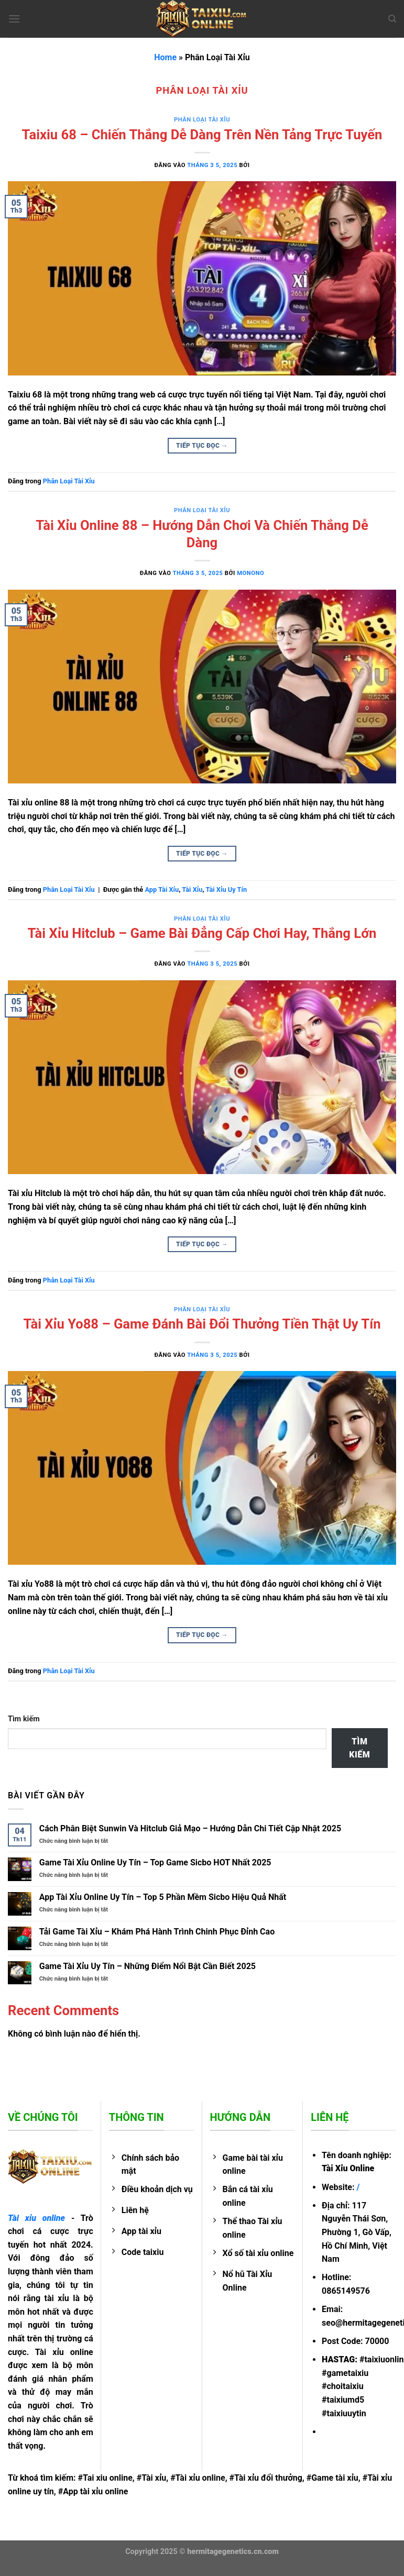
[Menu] (14, 18)
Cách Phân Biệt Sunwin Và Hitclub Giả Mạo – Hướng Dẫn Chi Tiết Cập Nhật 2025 (190, 1828)
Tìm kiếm (24, 1719)
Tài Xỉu (192, 889)
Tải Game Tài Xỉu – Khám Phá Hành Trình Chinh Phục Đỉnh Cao (157, 1932)
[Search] (392, 19)
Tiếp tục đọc (202, 446)
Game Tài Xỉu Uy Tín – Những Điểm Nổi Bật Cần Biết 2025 (147, 1966)
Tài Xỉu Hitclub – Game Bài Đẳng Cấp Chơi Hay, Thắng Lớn (202, 933)
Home (165, 57)
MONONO (250, 573)
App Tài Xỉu (162, 889)
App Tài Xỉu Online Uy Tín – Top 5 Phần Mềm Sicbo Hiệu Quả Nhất (162, 1897)
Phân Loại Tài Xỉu (202, 119)
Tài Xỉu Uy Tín (226, 889)
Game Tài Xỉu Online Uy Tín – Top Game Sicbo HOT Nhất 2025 (156, 1862)
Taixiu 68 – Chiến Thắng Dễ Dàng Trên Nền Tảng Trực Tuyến (202, 134)
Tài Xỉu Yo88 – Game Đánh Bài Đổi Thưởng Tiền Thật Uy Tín (201, 1324)
